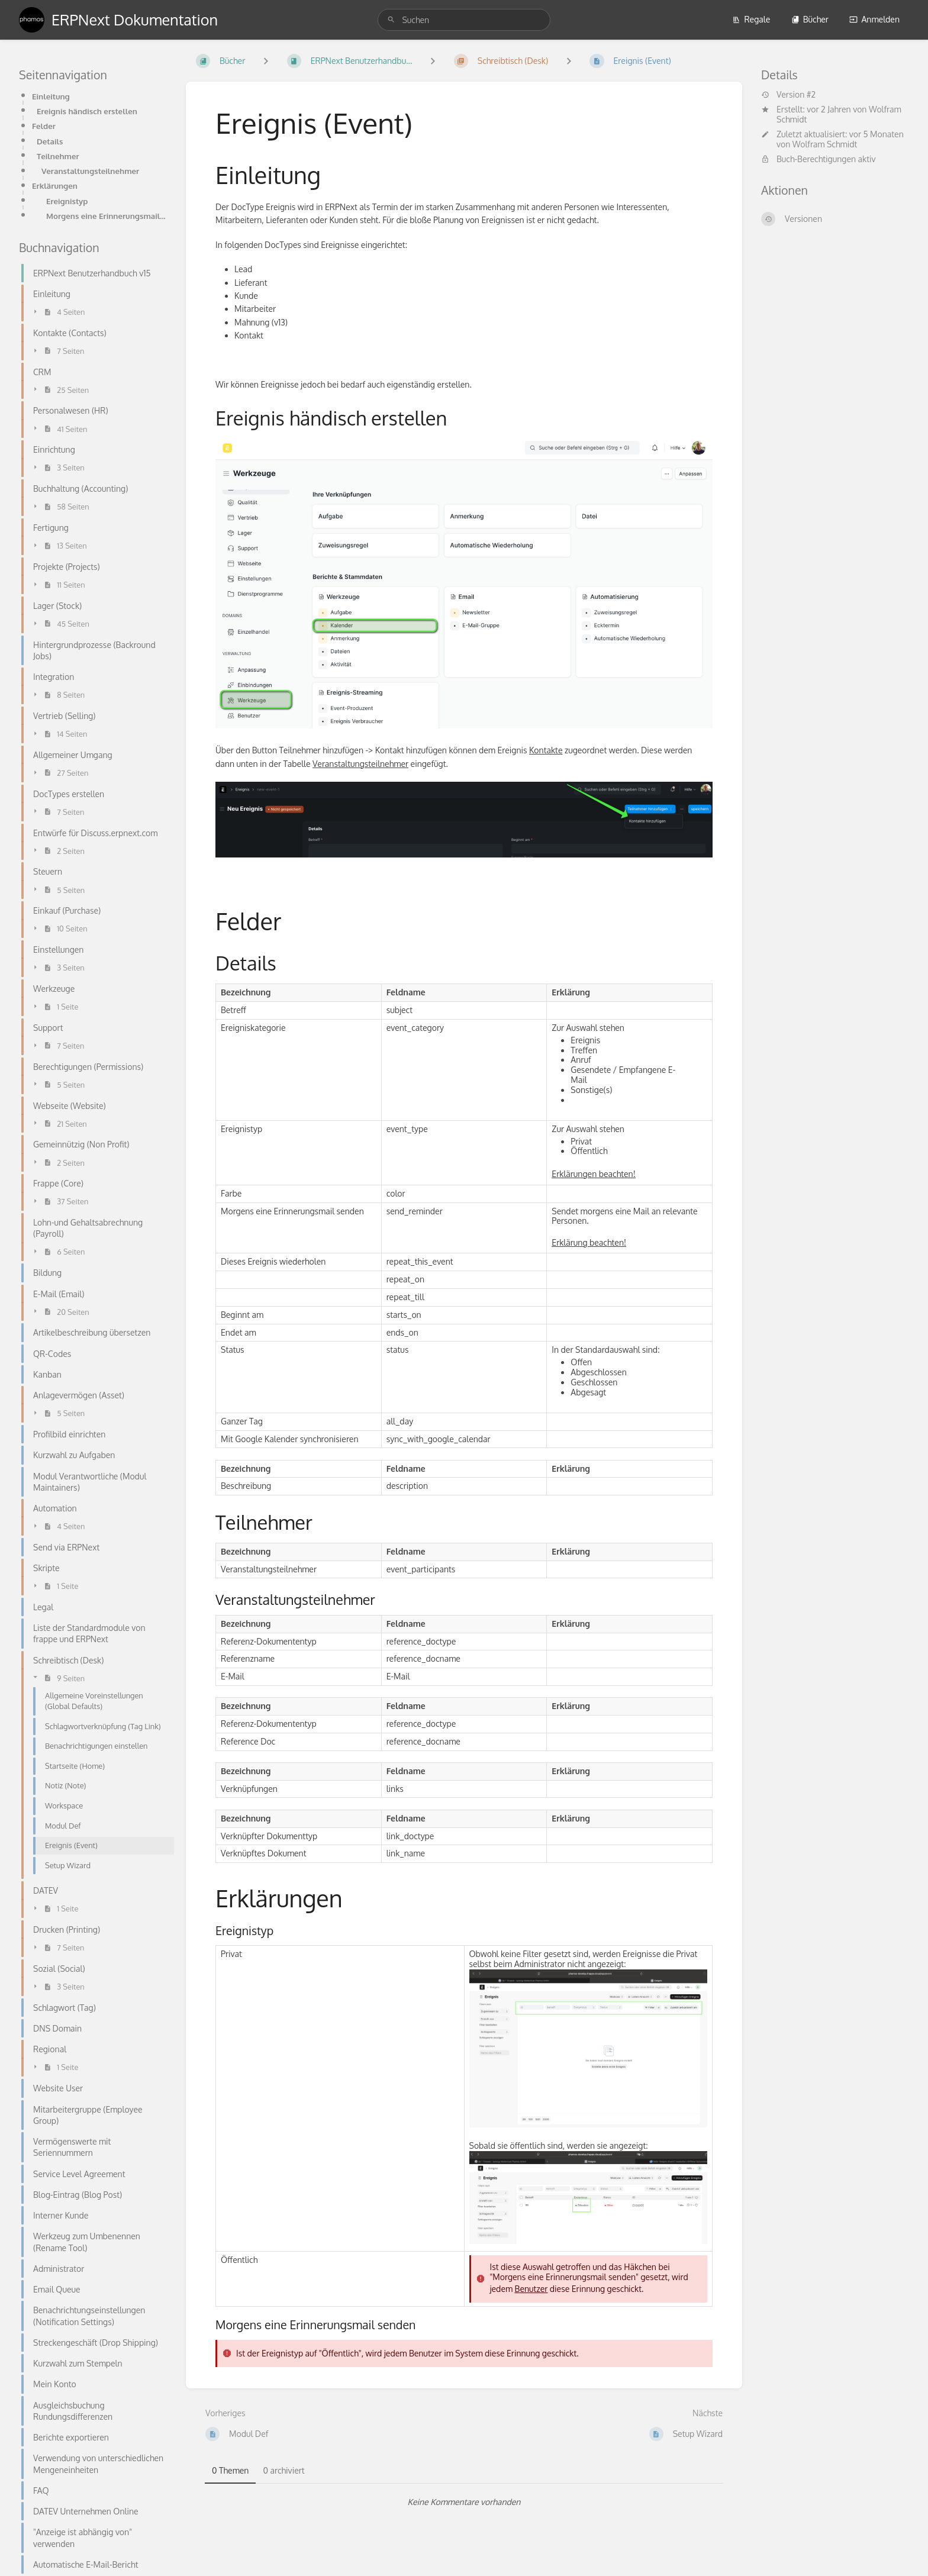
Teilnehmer (58, 156)
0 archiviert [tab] (283, 2470)
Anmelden (874, 19)
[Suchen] (391, 20)
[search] (464, 20)
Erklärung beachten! (589, 1242)
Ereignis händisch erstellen (87, 111)
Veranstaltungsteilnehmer (90, 171)
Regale (751, 19)
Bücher (810, 19)
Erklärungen (55, 185)
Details (50, 141)
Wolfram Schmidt (825, 144)
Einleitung (51, 96)
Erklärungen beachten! (593, 1174)
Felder (44, 126)
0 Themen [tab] (230, 2470)
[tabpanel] (464, 2502)
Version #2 (788, 94)
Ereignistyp (67, 201)
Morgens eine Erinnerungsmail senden (106, 216)
